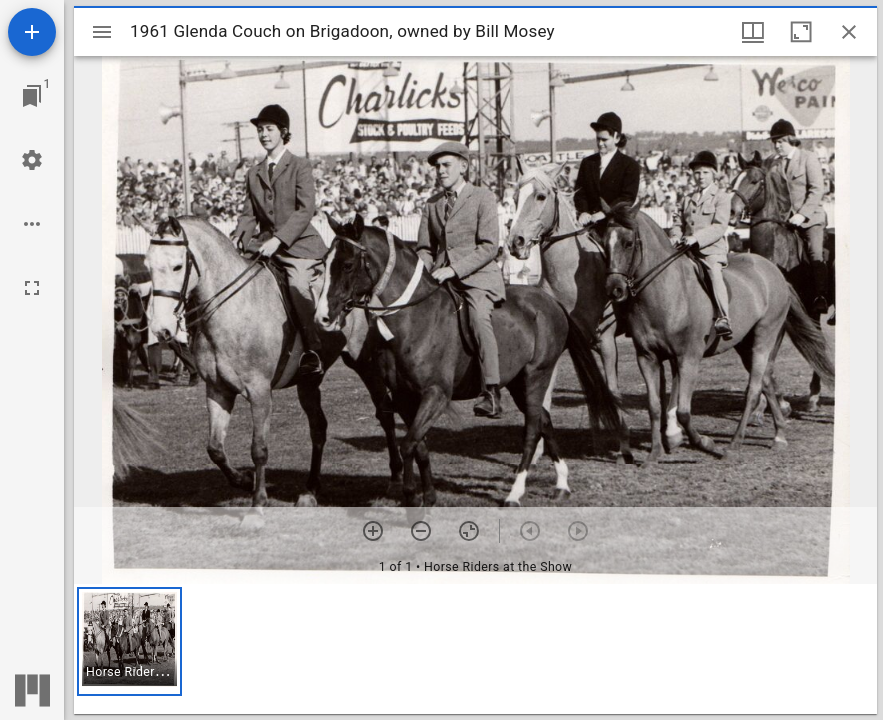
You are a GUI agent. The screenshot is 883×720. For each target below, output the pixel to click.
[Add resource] (32, 32)
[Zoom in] (373, 531)
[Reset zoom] (469, 531)
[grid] (475, 649)
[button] (129, 641)
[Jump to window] (32, 96)
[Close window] (849, 32)
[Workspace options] (32, 224)
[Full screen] (32, 288)
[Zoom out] (421, 531)
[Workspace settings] (32, 160)
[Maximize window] (801, 32)
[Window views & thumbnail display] (753, 32)
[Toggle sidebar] (102, 32)
